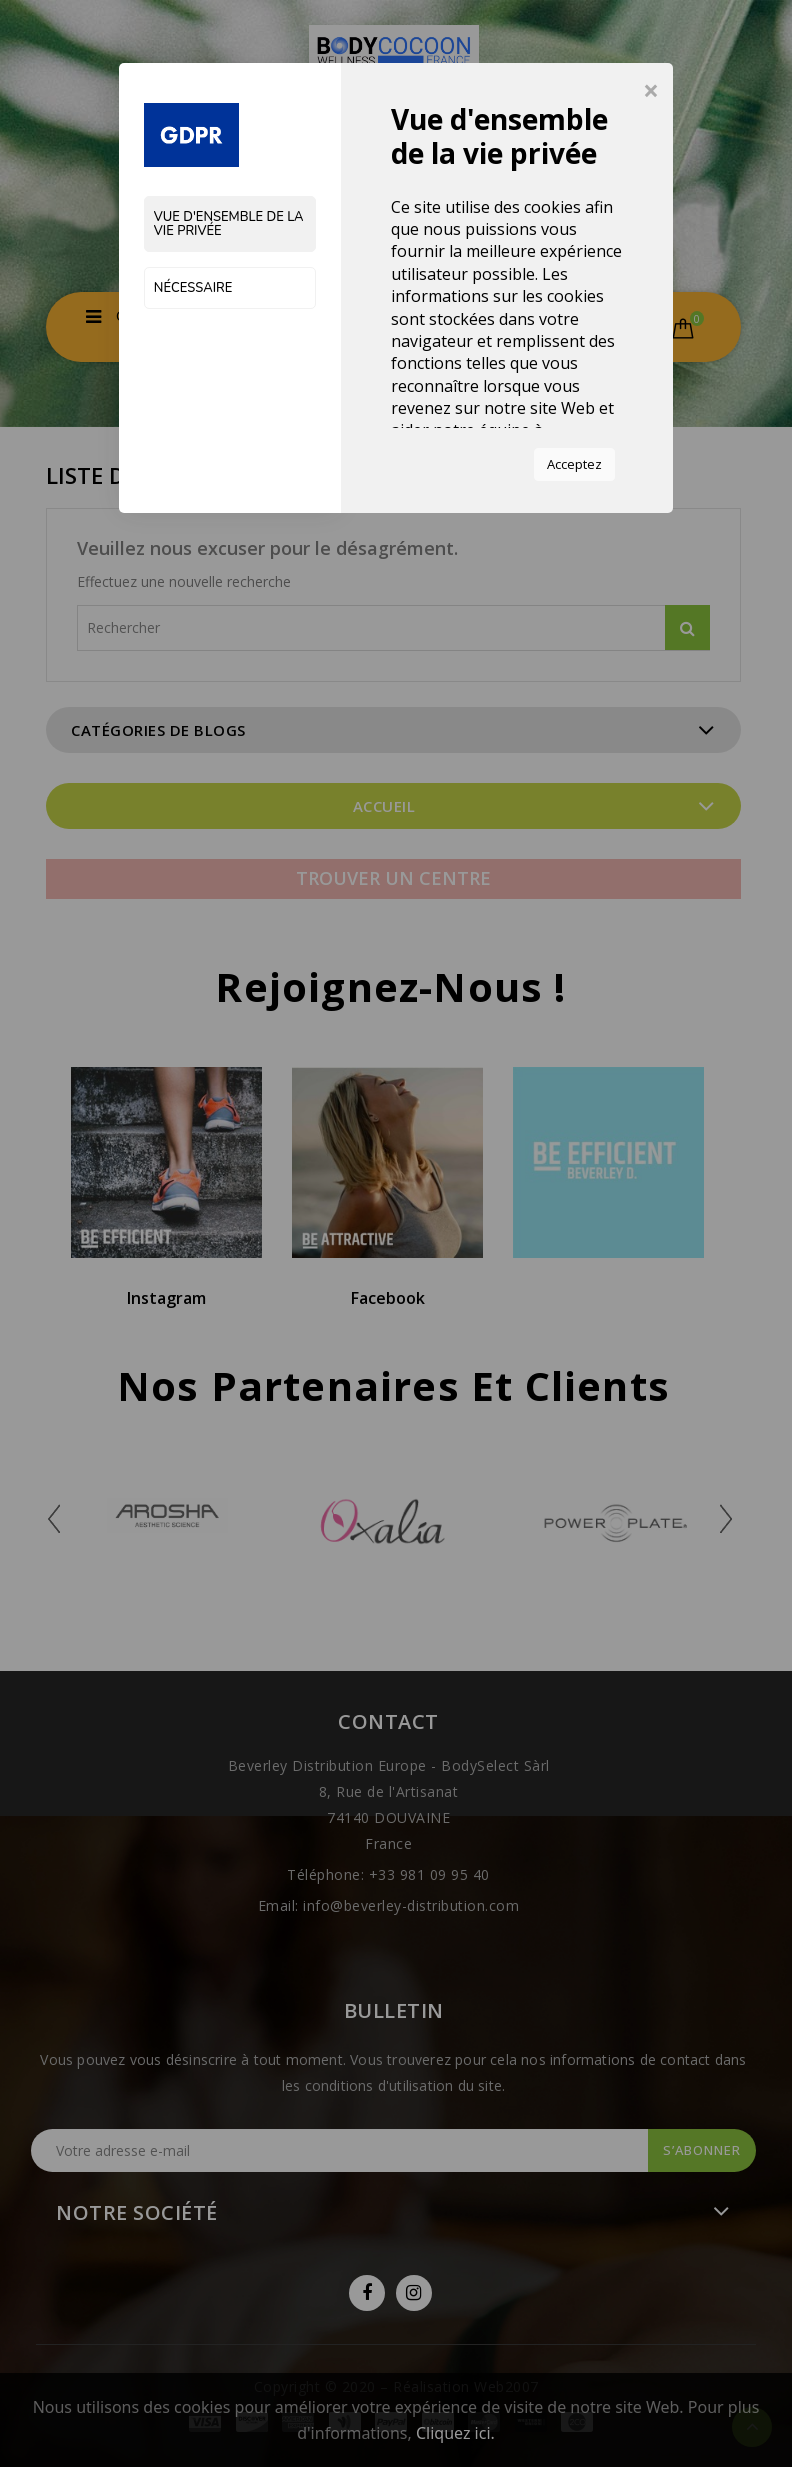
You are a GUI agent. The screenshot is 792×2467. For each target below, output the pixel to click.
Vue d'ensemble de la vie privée (229, 224)
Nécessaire (193, 288)
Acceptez (574, 464)
